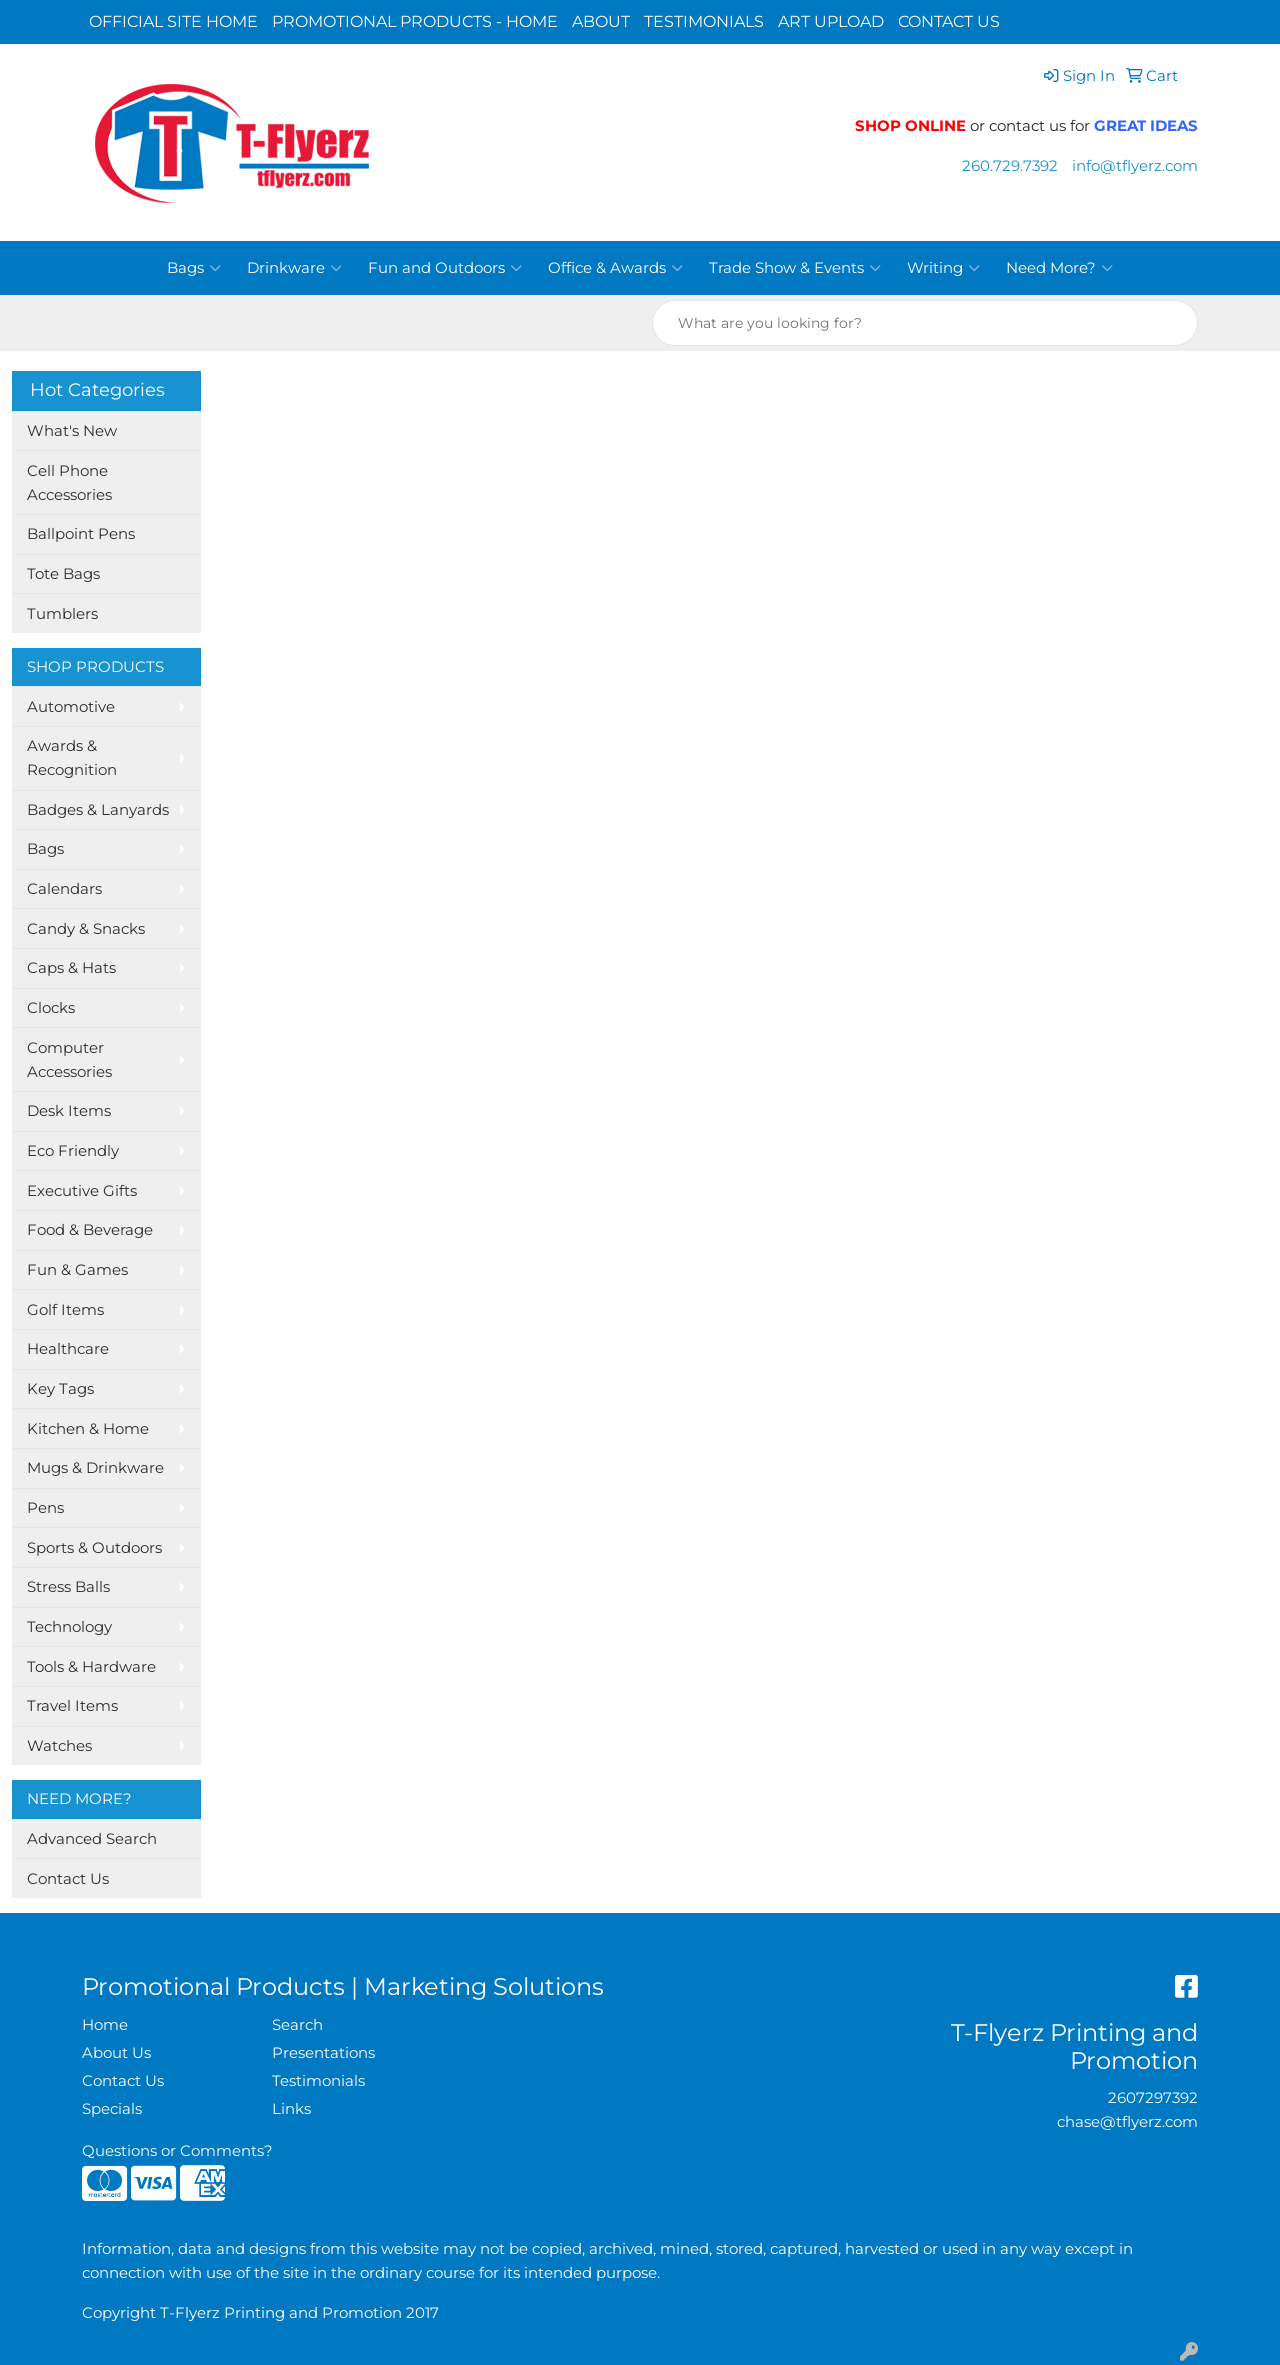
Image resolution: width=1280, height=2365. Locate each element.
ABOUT (601, 21)
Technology (69, 1627)
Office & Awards (615, 268)
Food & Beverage (90, 1230)
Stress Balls (68, 1587)
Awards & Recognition (72, 758)
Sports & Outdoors (94, 1548)
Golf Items (65, 1310)
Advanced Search (92, 1839)
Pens (45, 1508)
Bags (194, 268)
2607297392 (1153, 2098)
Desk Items (69, 1111)
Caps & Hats (71, 968)
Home (105, 2025)
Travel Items (72, 1706)
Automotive (71, 707)
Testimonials (318, 2081)
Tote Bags (63, 574)
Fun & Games (77, 1270)
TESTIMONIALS (704, 21)
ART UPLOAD (831, 21)
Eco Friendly (73, 1151)
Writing (943, 268)
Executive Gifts (82, 1191)
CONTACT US (949, 21)
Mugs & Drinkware (95, 1468)
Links (291, 2109)
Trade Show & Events (795, 268)
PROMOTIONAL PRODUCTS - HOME (415, 21)
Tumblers (62, 614)
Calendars (64, 889)
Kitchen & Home (88, 1429)
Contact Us (68, 1879)
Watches (59, 1746)
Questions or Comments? (177, 2151)
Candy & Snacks (86, 929)
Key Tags (60, 1389)
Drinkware (294, 268)
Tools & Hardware (91, 1667)
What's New (72, 431)
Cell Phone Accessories (69, 483)
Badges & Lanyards (98, 810)
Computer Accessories (69, 1060)
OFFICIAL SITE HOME (173, 21)
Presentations (323, 2053)
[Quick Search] (904, 323)
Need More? (1059, 268)
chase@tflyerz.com (1127, 2122)
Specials (112, 2109)
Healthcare (68, 1349)
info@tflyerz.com (1135, 166)
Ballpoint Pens (81, 534)
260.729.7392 (1010, 166)
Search (297, 2025)
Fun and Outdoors (445, 268)
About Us (116, 2053)
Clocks (51, 1008)
